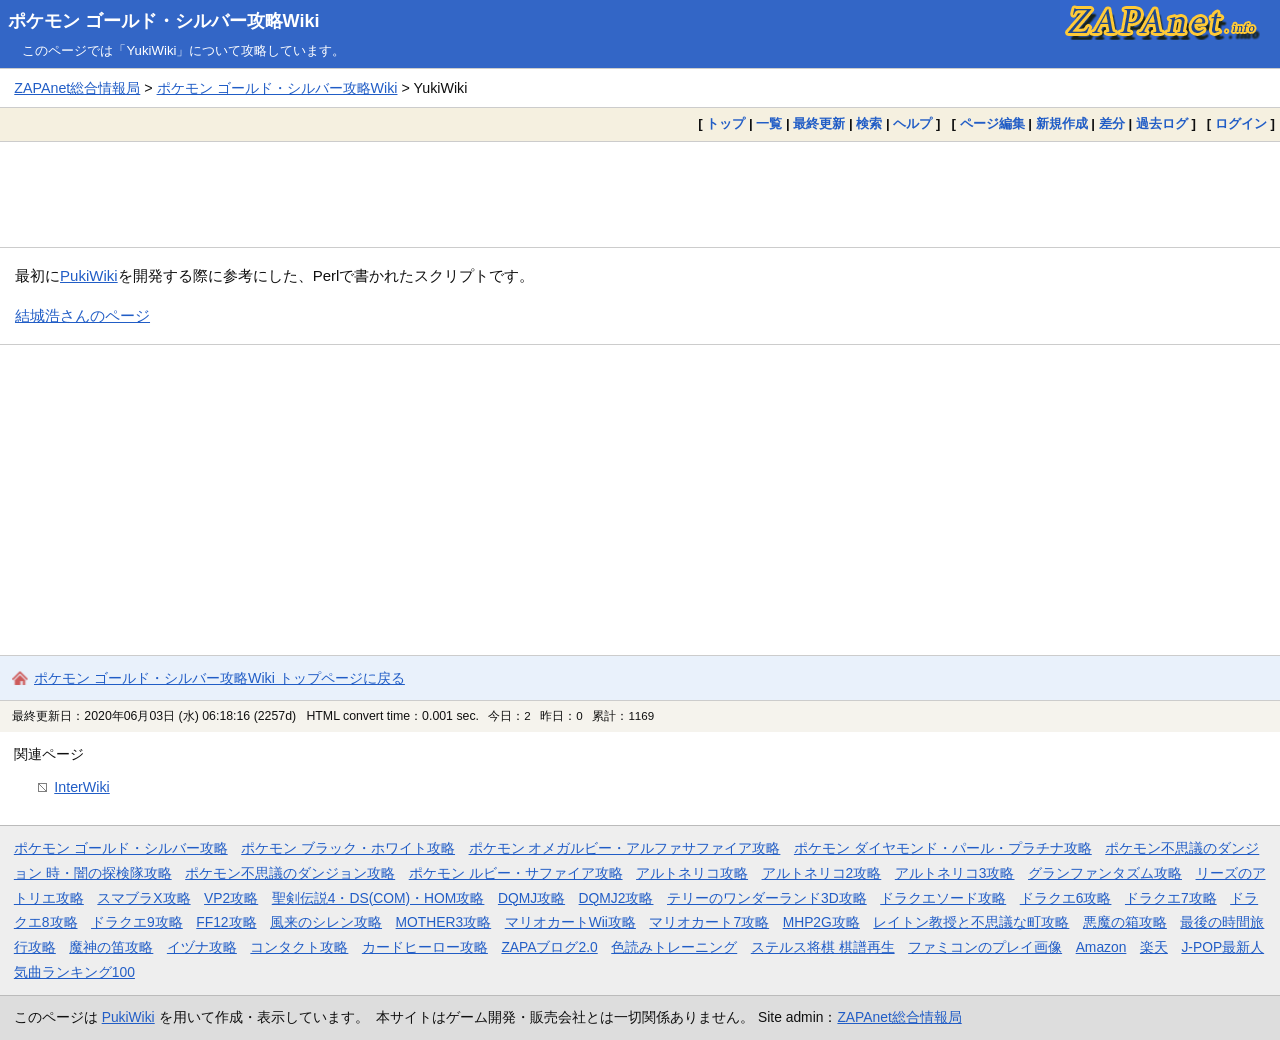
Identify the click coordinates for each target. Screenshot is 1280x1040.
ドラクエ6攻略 (1066, 898)
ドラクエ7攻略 (1171, 898)
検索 (869, 123)
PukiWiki (89, 275)
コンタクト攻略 (299, 947)
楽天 (1154, 947)
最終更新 (819, 123)
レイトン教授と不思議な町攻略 (971, 922)
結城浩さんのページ (82, 315)
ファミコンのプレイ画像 (985, 947)
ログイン (1241, 123)
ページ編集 (992, 123)
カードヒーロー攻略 (425, 947)
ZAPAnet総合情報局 (77, 88)
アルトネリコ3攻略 (955, 873)
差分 (1112, 123)
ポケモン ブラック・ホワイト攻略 (348, 848)
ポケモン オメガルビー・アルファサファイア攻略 (625, 848)
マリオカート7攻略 (709, 922)
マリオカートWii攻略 (570, 922)
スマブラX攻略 (143, 898)
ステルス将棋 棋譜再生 (823, 947)
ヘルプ (912, 123)
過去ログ (1162, 123)
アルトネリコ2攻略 (822, 873)
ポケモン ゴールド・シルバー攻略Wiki (164, 21)
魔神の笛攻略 (111, 947)
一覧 (769, 123)
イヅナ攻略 (202, 947)
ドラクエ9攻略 (137, 922)
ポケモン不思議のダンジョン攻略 (290, 873)
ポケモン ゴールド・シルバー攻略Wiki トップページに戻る (219, 678)
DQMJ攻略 (531, 898)
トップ (725, 123)
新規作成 (1062, 123)
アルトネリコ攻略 (692, 873)
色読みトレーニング (674, 947)
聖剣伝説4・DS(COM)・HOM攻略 (378, 898)
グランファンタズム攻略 (1105, 873)
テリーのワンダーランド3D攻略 (767, 898)
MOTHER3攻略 (444, 922)
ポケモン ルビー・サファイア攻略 (516, 873)
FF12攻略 (226, 922)
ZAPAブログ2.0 (549, 947)
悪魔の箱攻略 (1125, 922)
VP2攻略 (231, 898)
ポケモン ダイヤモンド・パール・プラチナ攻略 (943, 848)
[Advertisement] (640, 194)
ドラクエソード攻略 (943, 898)
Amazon (1101, 947)
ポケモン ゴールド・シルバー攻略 (121, 848)
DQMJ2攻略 (616, 898)
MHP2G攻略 (821, 922)
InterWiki (81, 787)
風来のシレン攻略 (326, 922)
